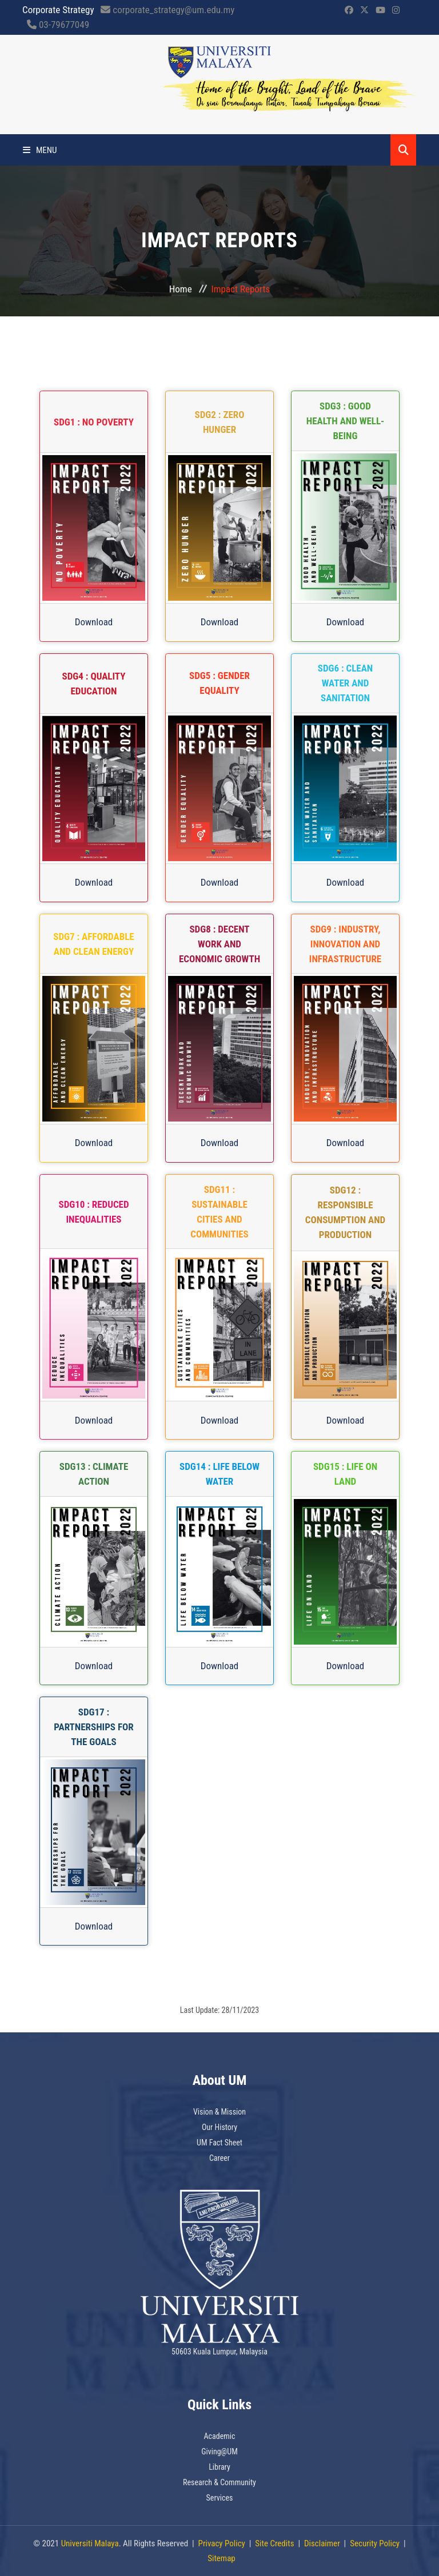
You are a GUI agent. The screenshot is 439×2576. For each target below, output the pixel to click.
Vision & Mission (219, 2111)
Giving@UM (219, 2451)
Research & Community (219, 2482)
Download (94, 622)
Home (180, 289)
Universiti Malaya (90, 2543)
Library (219, 2466)
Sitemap (221, 2558)
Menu (40, 150)
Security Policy (375, 2543)
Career (219, 2158)
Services (219, 2497)
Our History (219, 2127)
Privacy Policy (221, 2543)
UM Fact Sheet (219, 2142)
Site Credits (274, 2543)
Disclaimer (322, 2543)
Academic (220, 2436)
